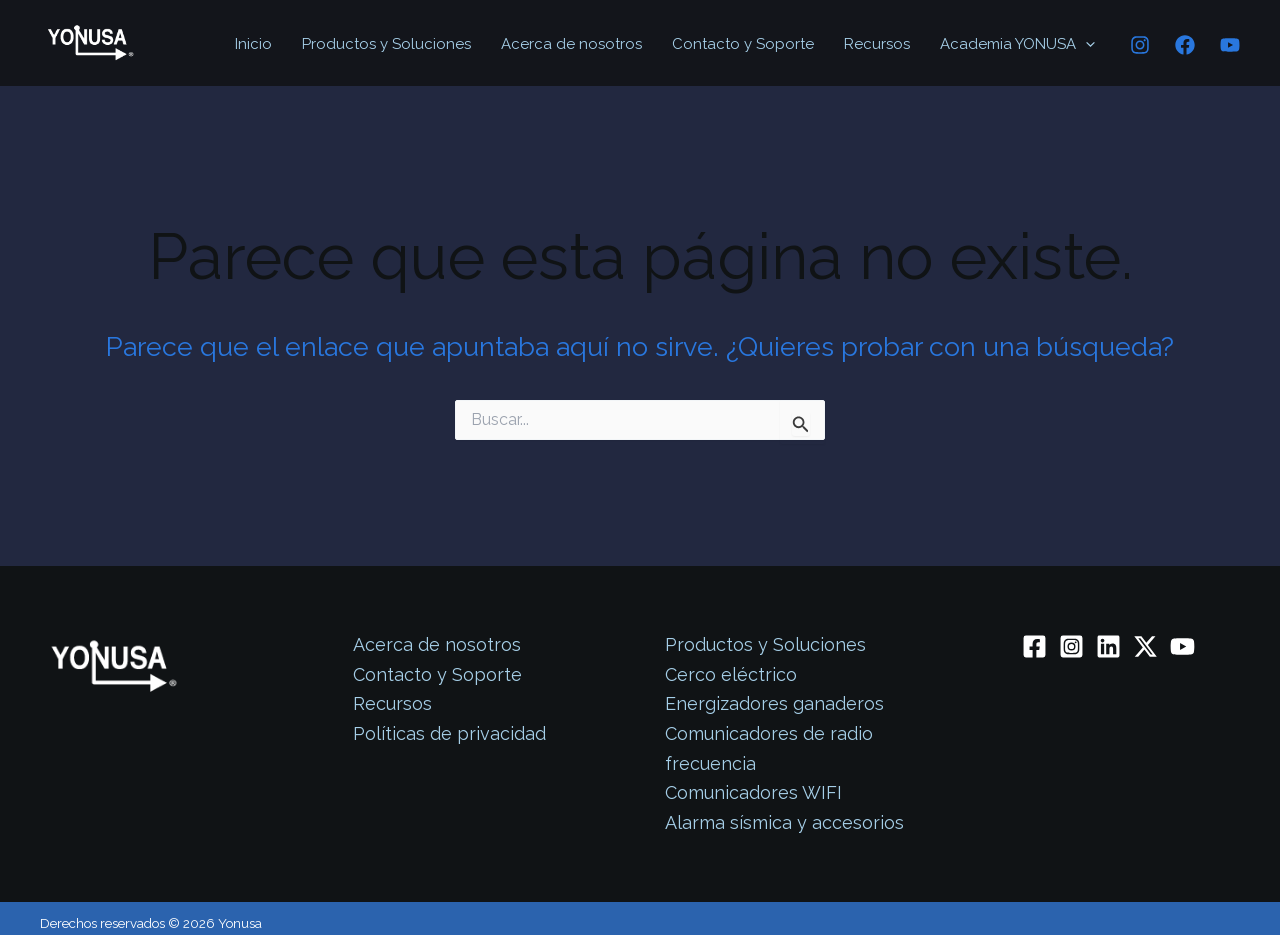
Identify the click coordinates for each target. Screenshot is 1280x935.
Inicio (253, 44)
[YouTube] (1230, 45)
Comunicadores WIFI (753, 792)
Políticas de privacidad (449, 733)
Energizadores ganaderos (774, 703)
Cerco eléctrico (731, 674)
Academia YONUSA (1017, 44)
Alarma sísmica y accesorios (784, 822)
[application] (1085, 44)
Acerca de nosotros (571, 44)
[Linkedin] (1108, 646)
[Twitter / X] (1145, 646)
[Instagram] (1140, 45)
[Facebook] (1185, 45)
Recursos (877, 44)
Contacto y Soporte (743, 44)
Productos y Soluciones (386, 44)
